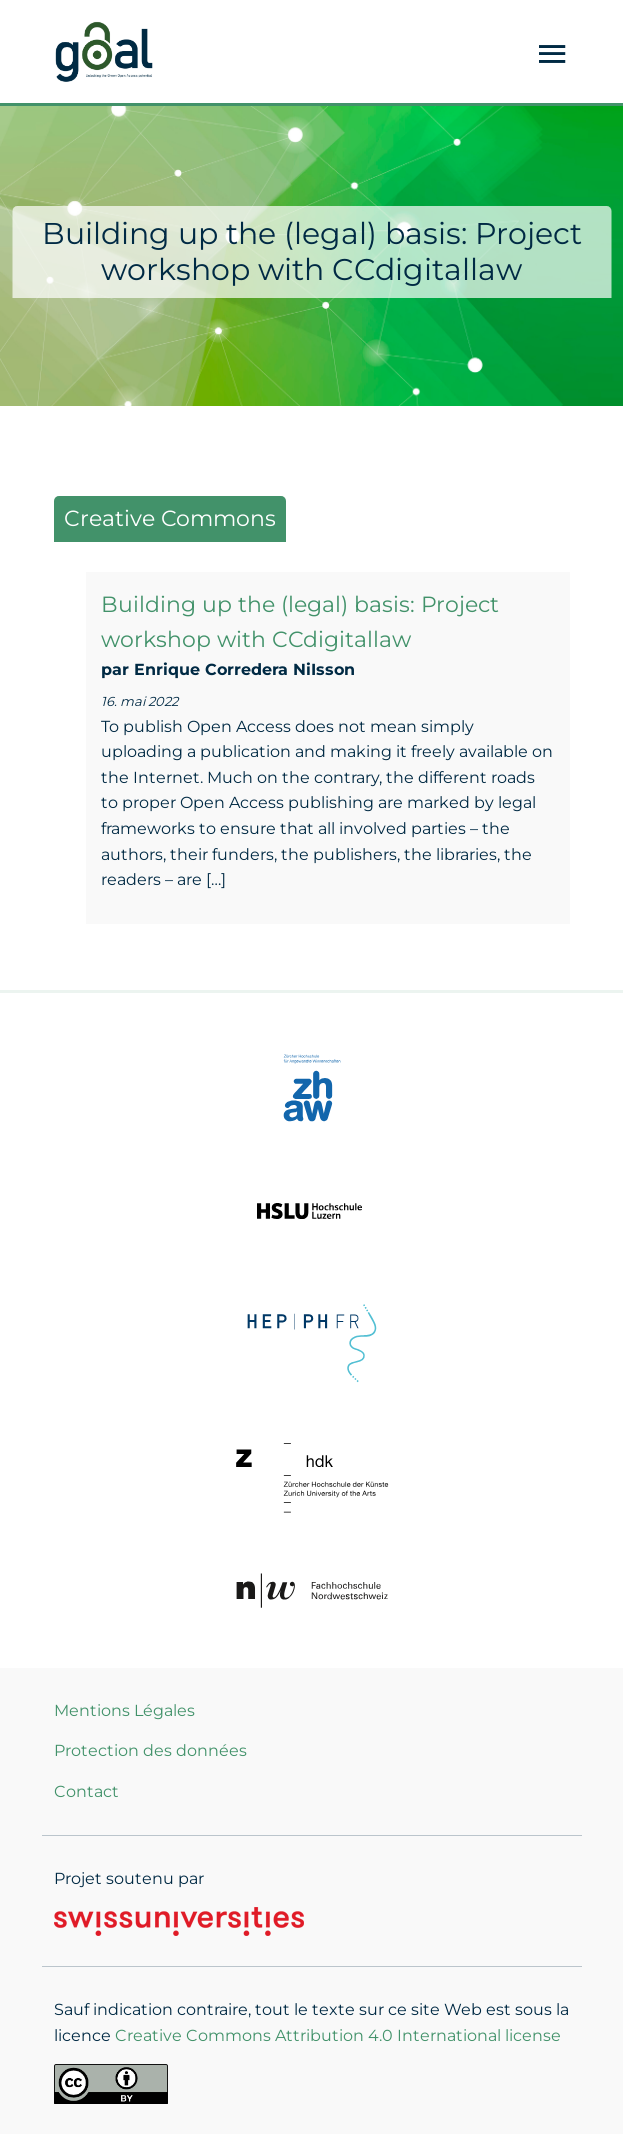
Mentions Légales (124, 1710)
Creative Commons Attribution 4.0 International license (338, 2035)
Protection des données (150, 1750)
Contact (86, 1791)
